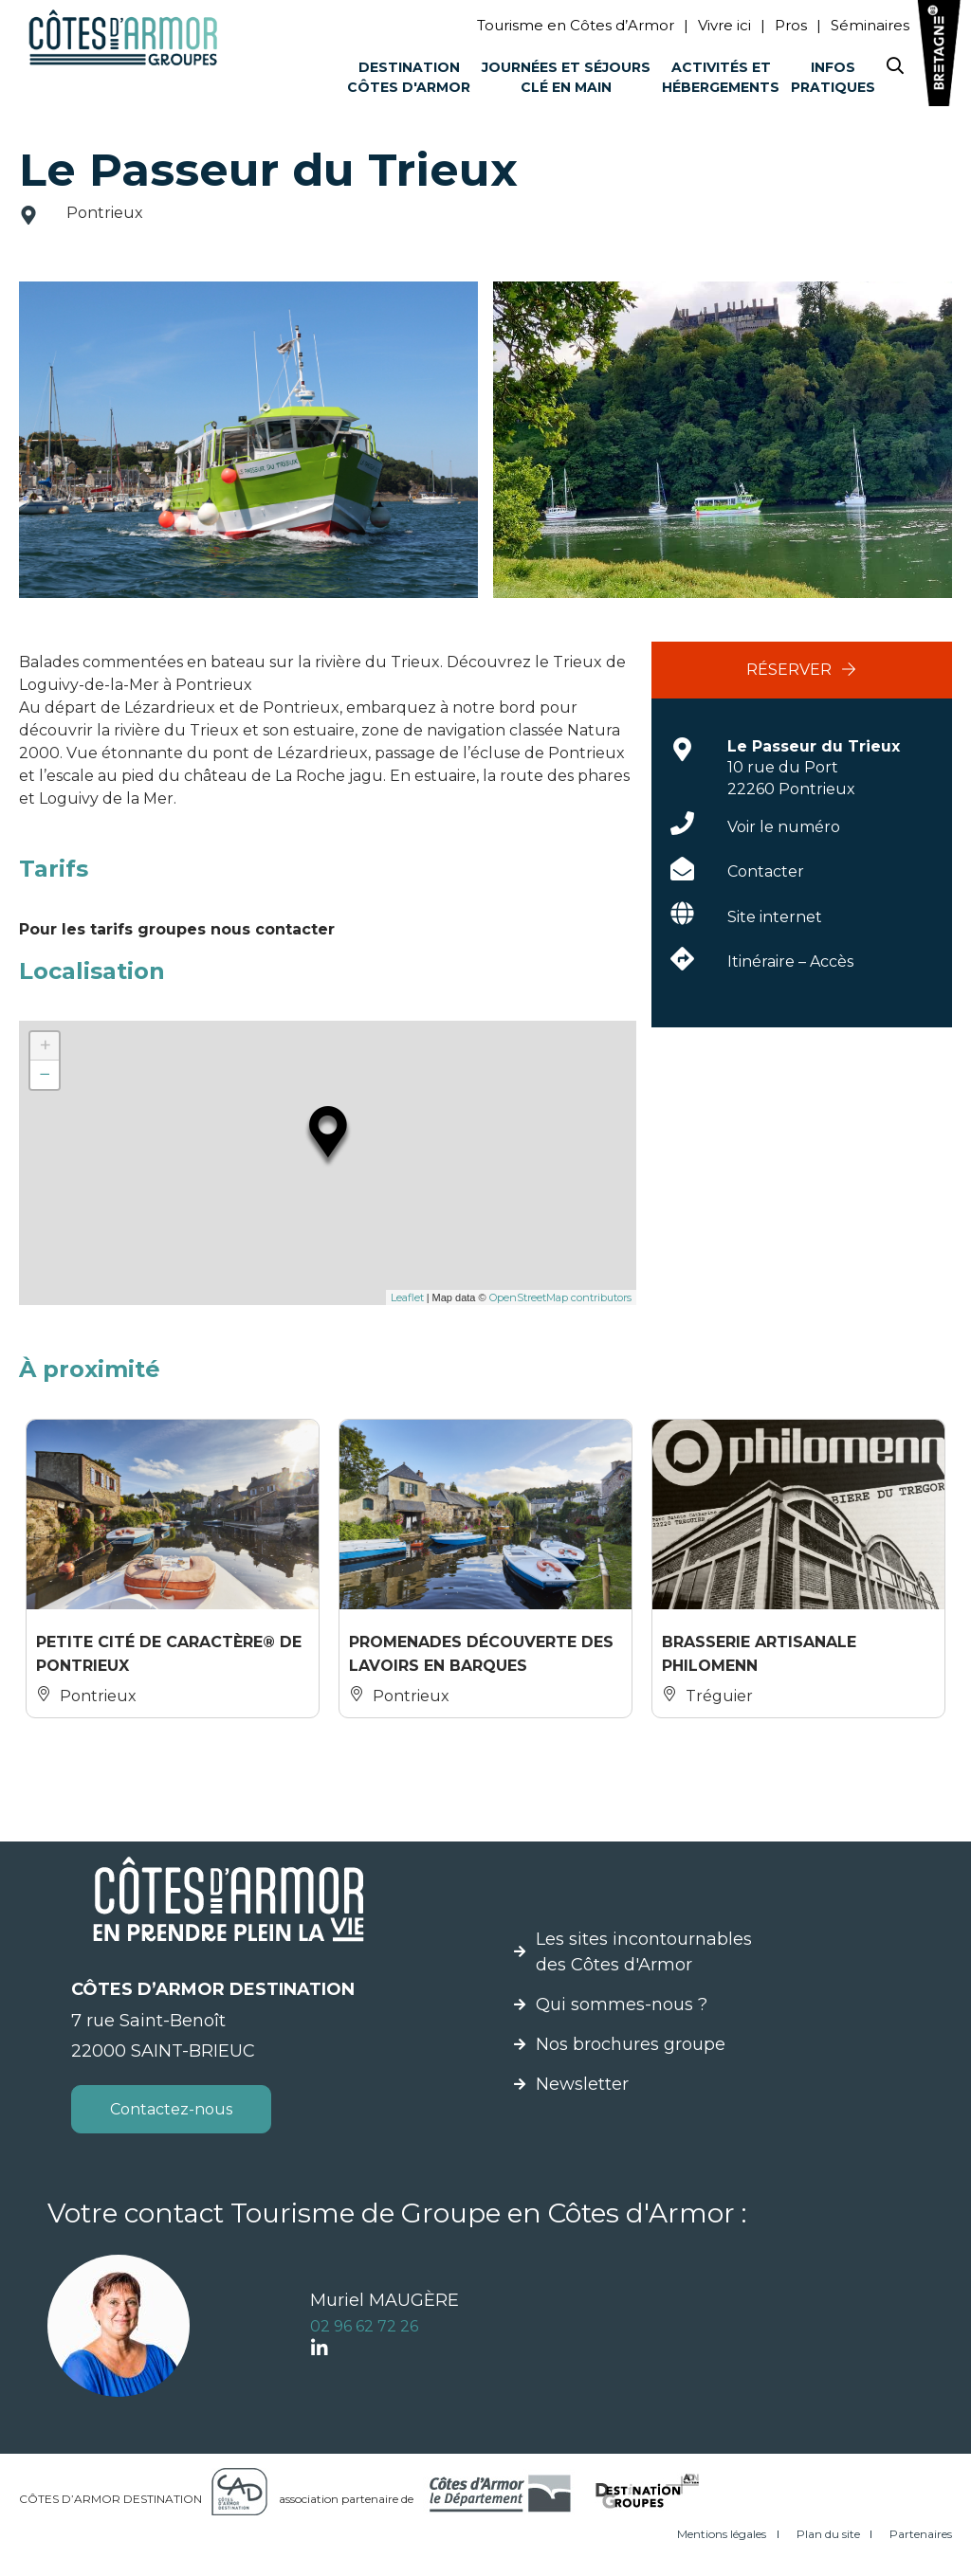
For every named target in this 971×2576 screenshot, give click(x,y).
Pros (791, 25)
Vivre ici (724, 25)
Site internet (774, 917)
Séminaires (870, 25)
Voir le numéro (783, 827)
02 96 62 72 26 (364, 2326)
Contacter (765, 871)
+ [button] (45, 1046)
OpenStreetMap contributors (560, 1297)
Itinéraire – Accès (790, 961)
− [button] (45, 1074)
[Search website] (895, 70)
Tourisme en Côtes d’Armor (575, 25)
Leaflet (407, 1297)
